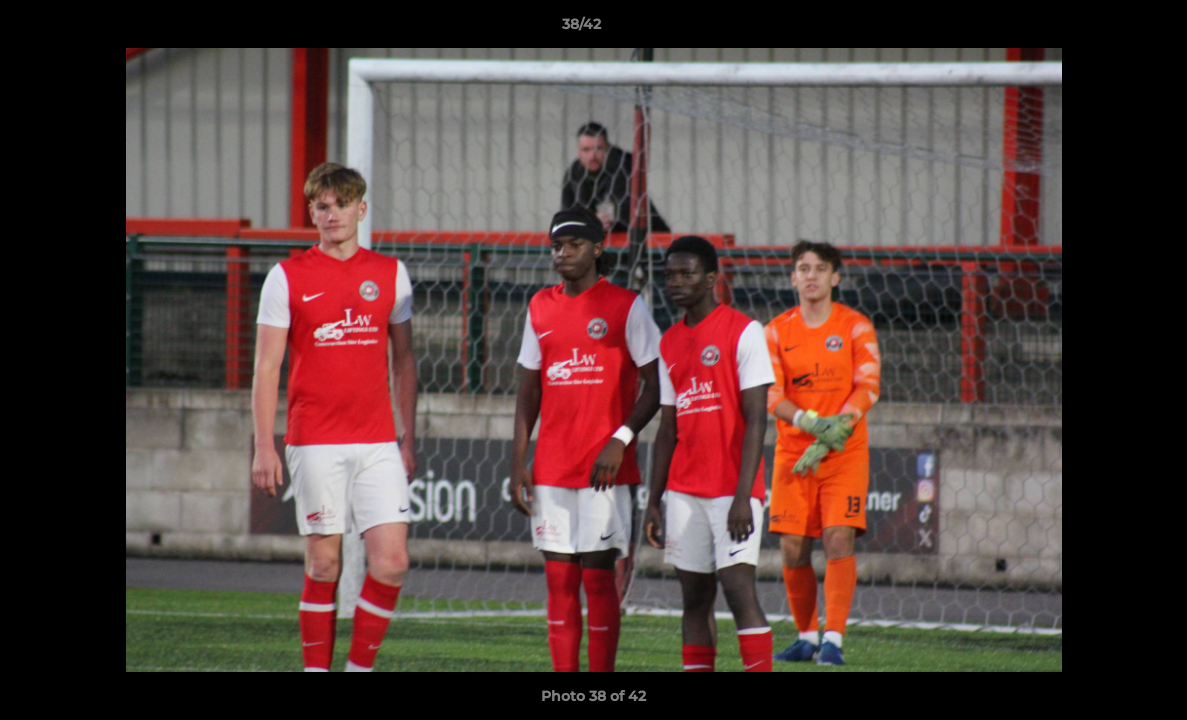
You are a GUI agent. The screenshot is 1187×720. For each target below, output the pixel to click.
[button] (1103, 29)
